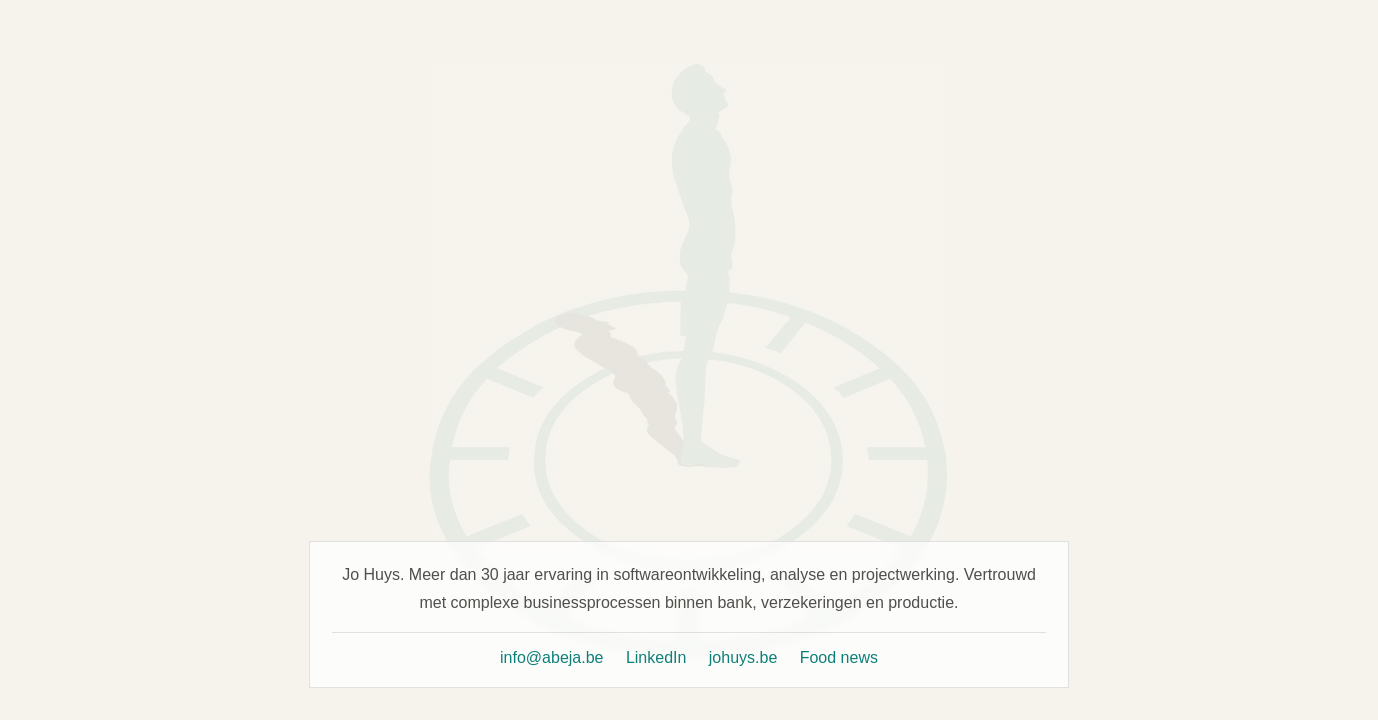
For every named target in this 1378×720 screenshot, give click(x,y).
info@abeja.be (551, 657)
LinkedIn (656, 657)
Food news (839, 657)
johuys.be (743, 657)
